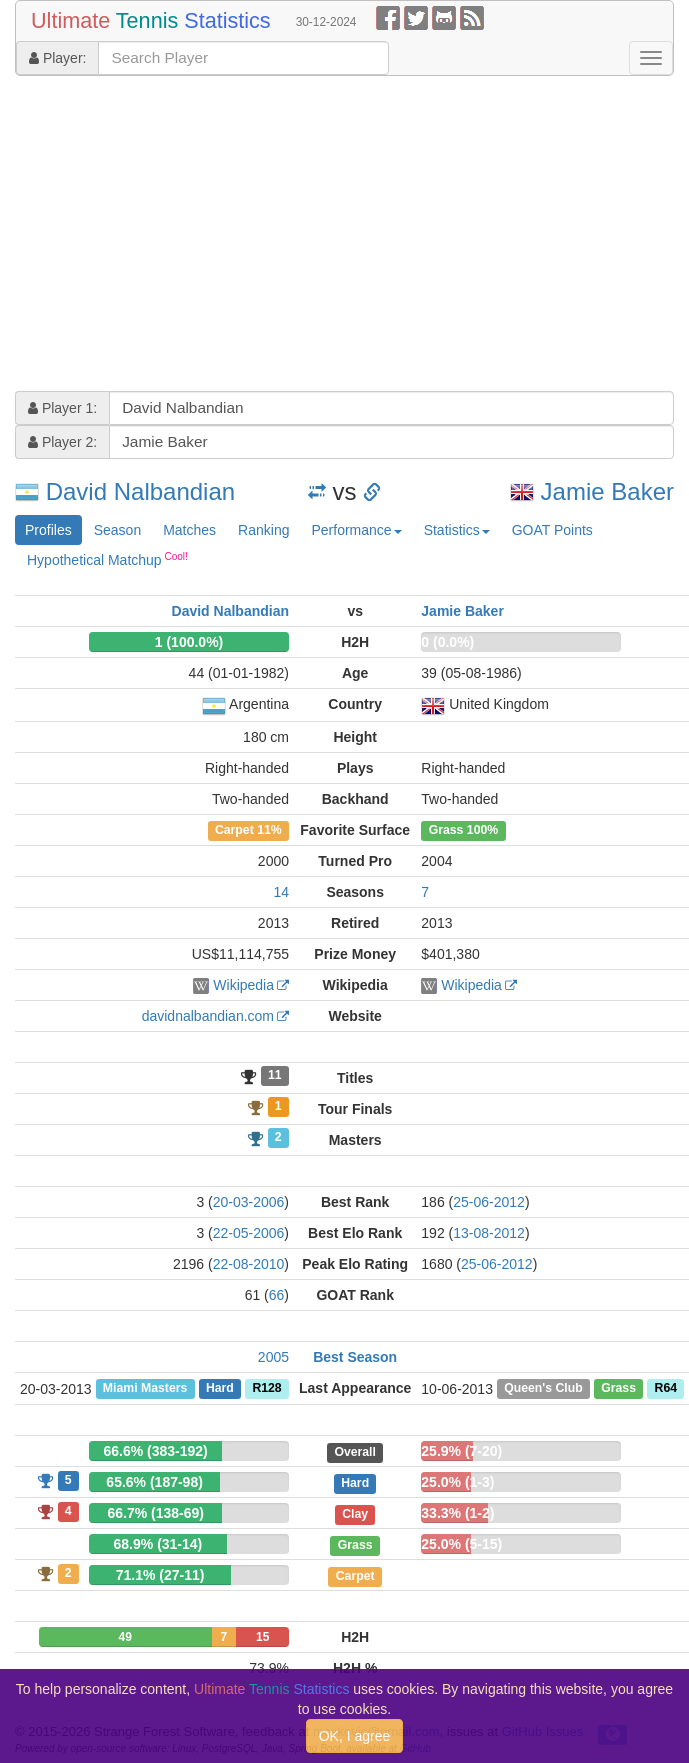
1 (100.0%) (189, 642)
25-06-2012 (489, 1202)
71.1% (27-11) (160, 1575)
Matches (189, 530)
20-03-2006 (249, 1202)
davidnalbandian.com (208, 1016)
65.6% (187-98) (154, 1482)
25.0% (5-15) (461, 1544)
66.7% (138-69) (155, 1513)
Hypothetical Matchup (107, 559)
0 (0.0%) (447, 642)
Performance (356, 530)
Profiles (48, 530)
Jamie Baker (607, 491)
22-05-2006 (249, 1233)
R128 (266, 1389)
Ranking (263, 530)
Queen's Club (543, 1389)
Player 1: (62, 408)
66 (277, 1295)
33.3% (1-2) (457, 1513)
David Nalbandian (140, 491)
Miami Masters (145, 1389)
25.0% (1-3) (457, 1482)
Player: (57, 58)
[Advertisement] (321, 236)
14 (281, 892)
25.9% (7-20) (461, 1451)
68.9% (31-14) (158, 1544)
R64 (666, 1389)
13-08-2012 (489, 1233)
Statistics (457, 530)
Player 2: (62, 442)
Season (117, 530)
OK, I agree (355, 1736)
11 (275, 1076)
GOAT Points (552, 530)
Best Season (355, 1357)
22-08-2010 (249, 1264)
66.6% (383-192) (155, 1451)
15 (262, 1637)
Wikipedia (243, 985)
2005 (273, 1357)
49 (125, 1637)
